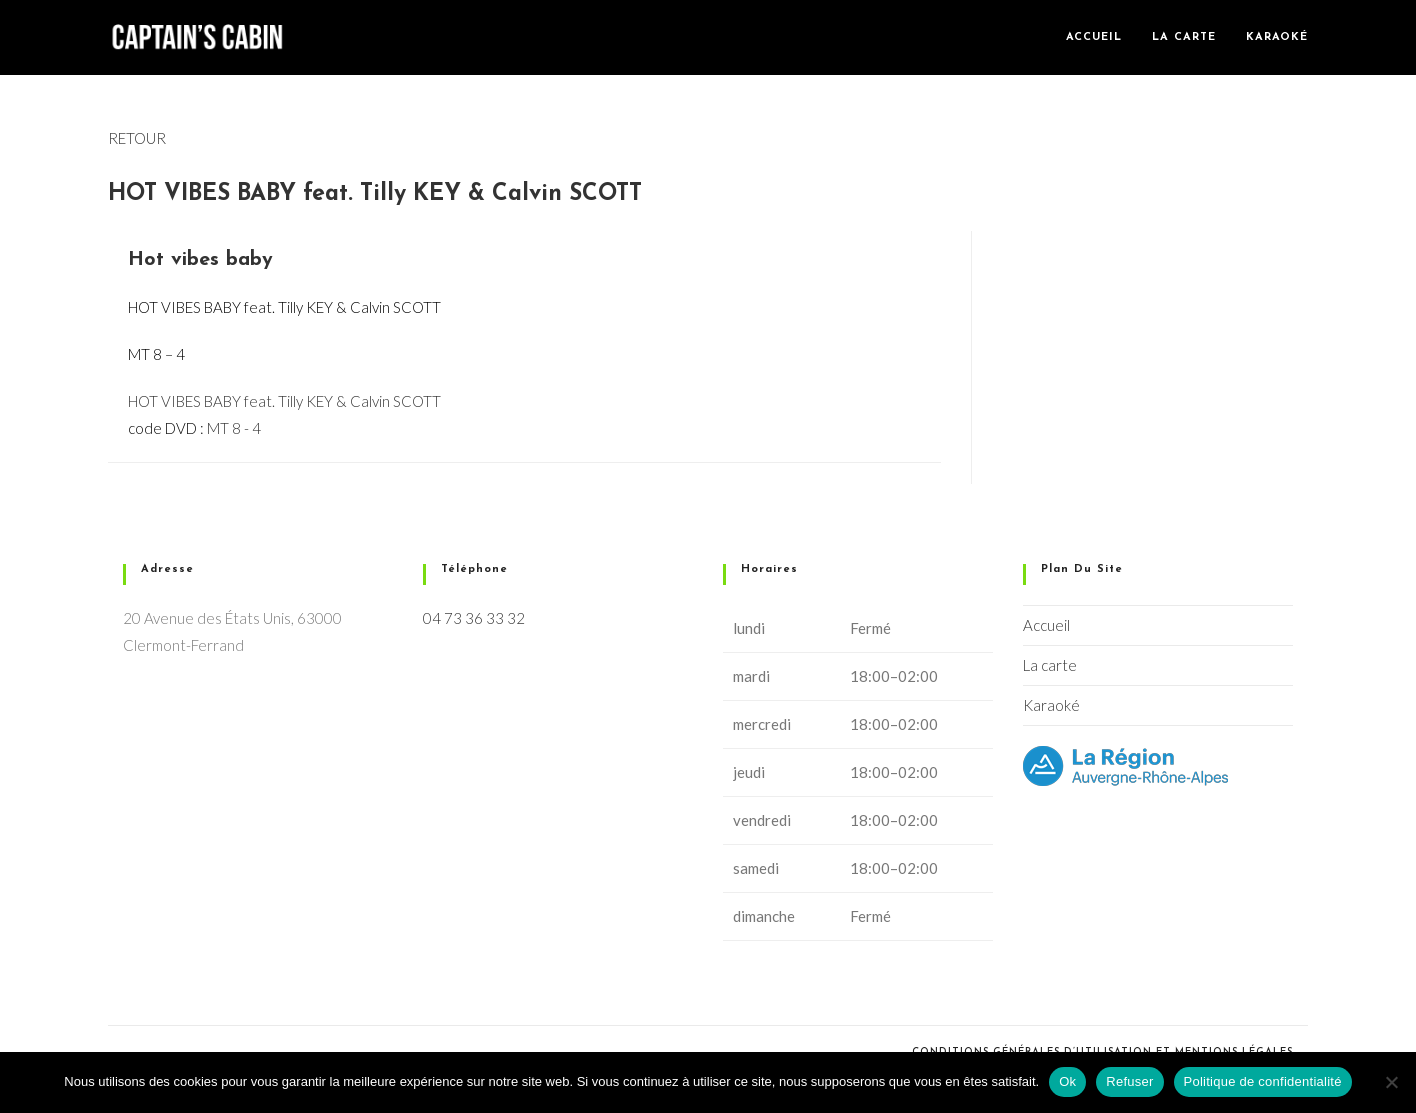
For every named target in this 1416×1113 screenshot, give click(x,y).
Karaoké (1051, 705)
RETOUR (137, 138)
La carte (1050, 665)
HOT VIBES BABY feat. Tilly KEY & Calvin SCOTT (284, 401)
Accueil (1046, 625)
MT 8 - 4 (234, 428)
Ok (1067, 1081)
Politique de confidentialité (1263, 1081)
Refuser (1129, 1081)
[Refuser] (1391, 1082)
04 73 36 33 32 (474, 618)
